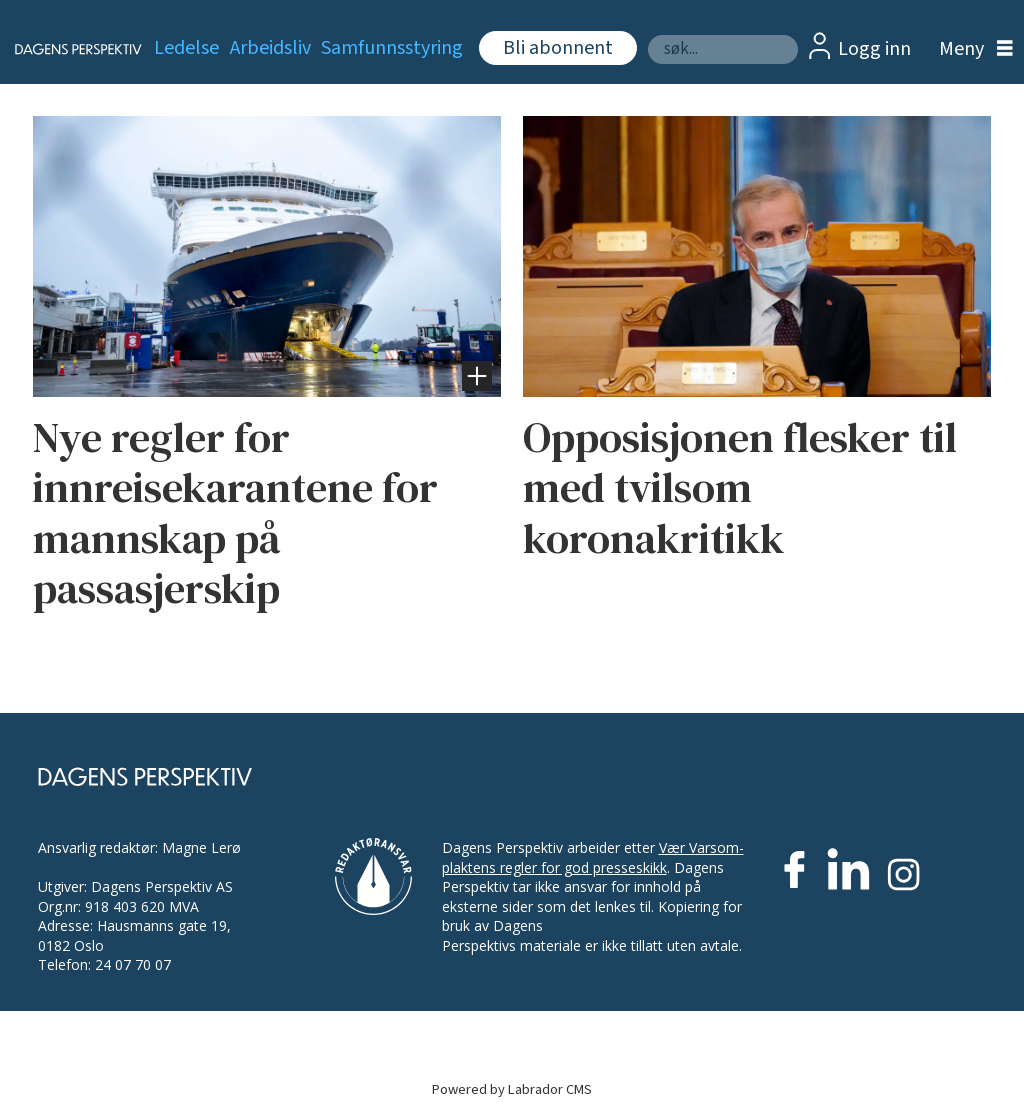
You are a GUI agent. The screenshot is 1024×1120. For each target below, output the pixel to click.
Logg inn (874, 49)
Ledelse (186, 48)
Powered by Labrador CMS (512, 1089)
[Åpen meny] (971, 49)
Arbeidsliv (270, 48)
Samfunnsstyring (392, 48)
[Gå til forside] (66, 49)
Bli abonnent (558, 48)
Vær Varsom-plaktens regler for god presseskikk (593, 857)
